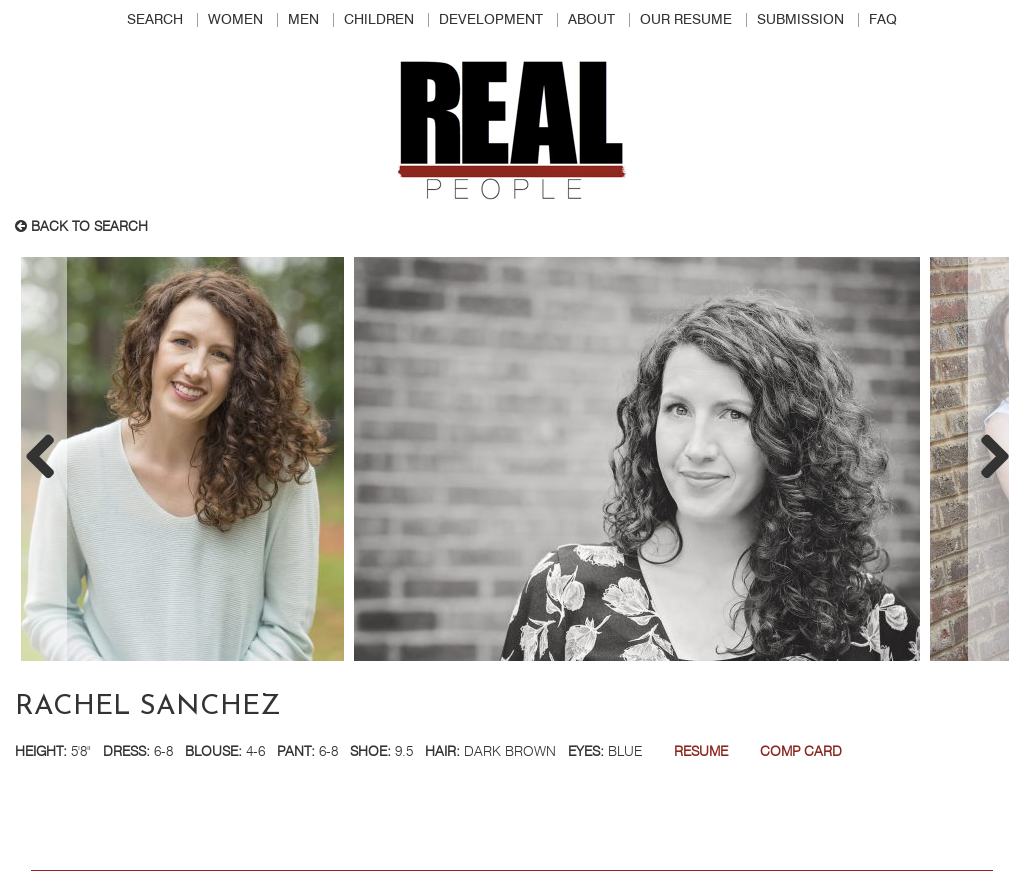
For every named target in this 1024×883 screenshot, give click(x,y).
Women (235, 20)
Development (491, 20)
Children (379, 20)
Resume (701, 752)
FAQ (883, 20)
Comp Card (801, 752)
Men (303, 20)
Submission (800, 20)
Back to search (81, 227)
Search (155, 20)
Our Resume (686, 20)
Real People (512, 131)
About (591, 20)
